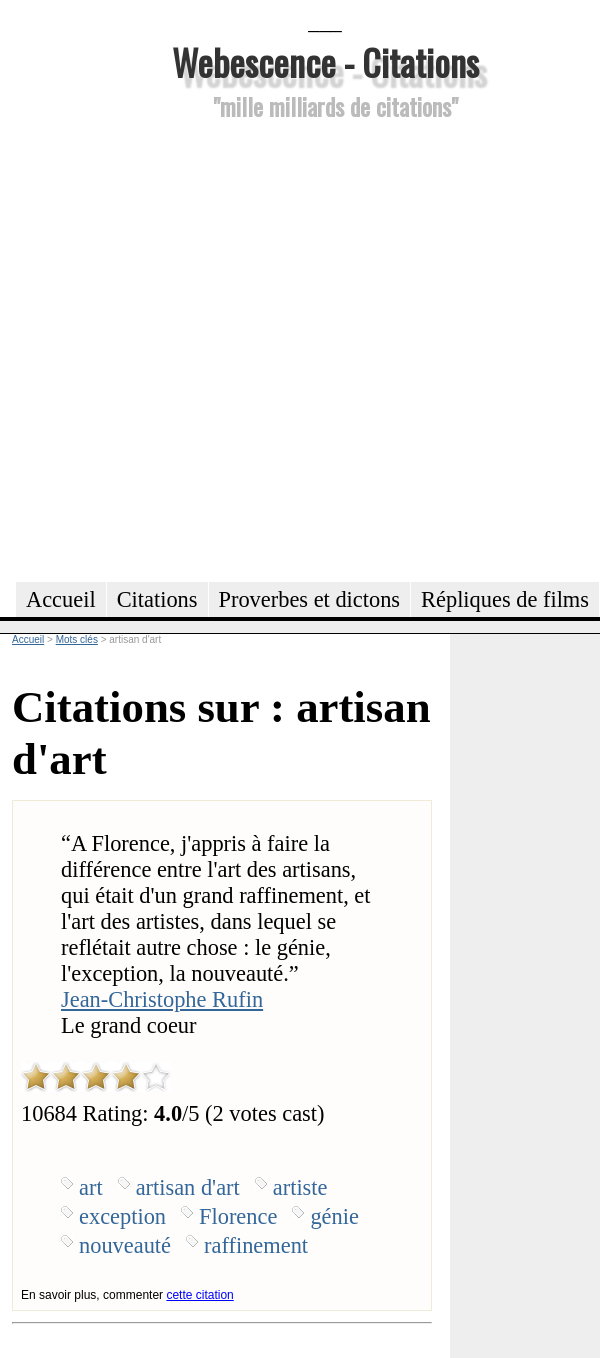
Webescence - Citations (325, 61)
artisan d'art (188, 1187)
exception (122, 1216)
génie (334, 1216)
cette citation (199, 1295)
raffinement (256, 1245)
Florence (238, 1216)
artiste (300, 1187)
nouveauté (125, 1245)
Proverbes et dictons (310, 599)
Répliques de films (505, 599)
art (91, 1187)
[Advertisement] (209, 348)
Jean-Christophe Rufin (162, 999)
